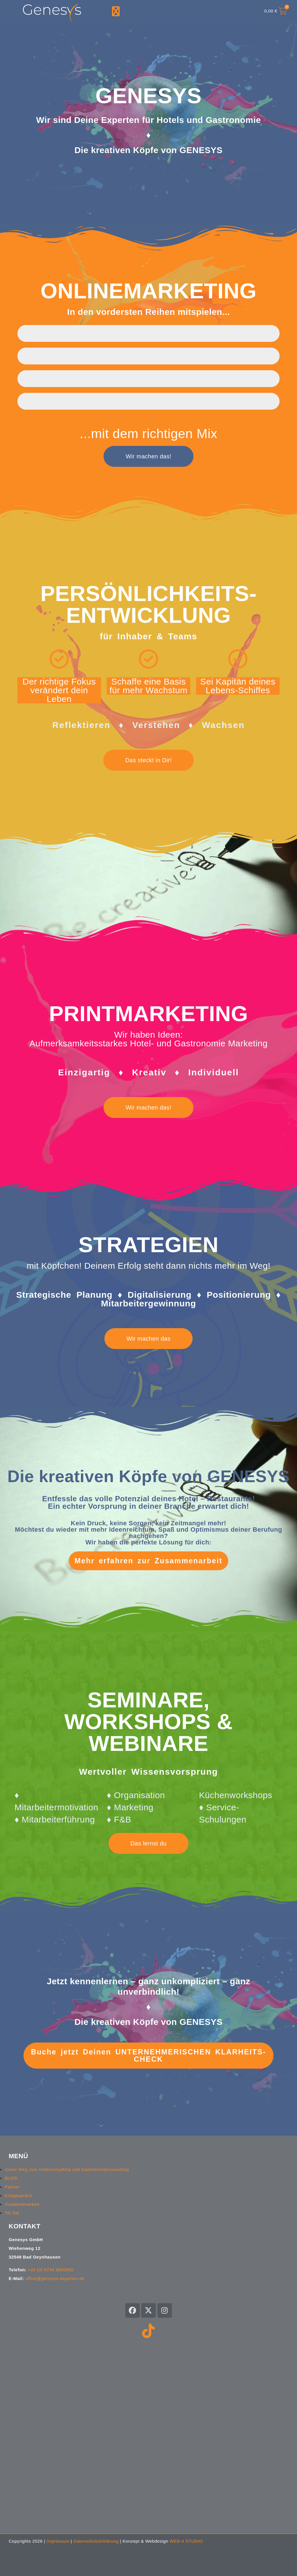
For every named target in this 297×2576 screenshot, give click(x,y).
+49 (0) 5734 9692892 (51, 2269)
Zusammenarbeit (22, 2204)
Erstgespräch (18, 2195)
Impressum (57, 2541)
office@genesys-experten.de (54, 2278)
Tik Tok (12, 2212)
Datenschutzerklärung (96, 2541)
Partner (12, 2186)
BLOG (11, 2178)
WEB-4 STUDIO (186, 2541)
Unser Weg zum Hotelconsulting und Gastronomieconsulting (67, 2169)
